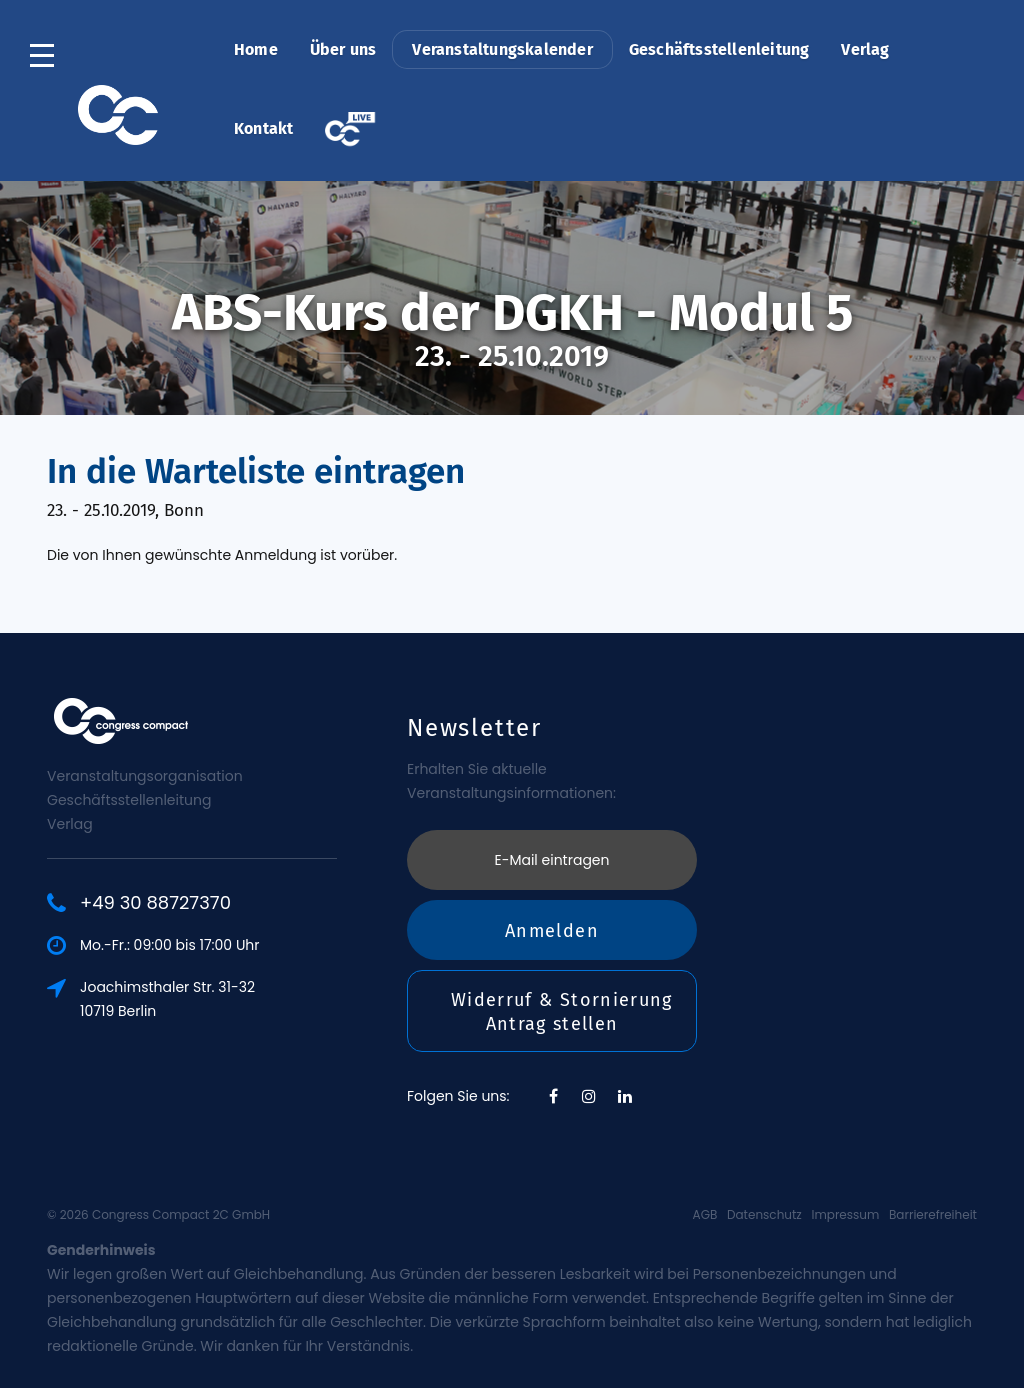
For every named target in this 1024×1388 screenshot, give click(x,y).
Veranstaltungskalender (502, 49)
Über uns (343, 49)
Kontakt (263, 128)
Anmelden (552, 927)
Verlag (865, 49)
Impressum (845, 1214)
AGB (705, 1214)
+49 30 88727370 (157, 903)
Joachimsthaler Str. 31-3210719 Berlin (169, 999)
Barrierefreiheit (933, 1214)
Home (256, 49)
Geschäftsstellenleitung (719, 49)
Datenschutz (764, 1214)
